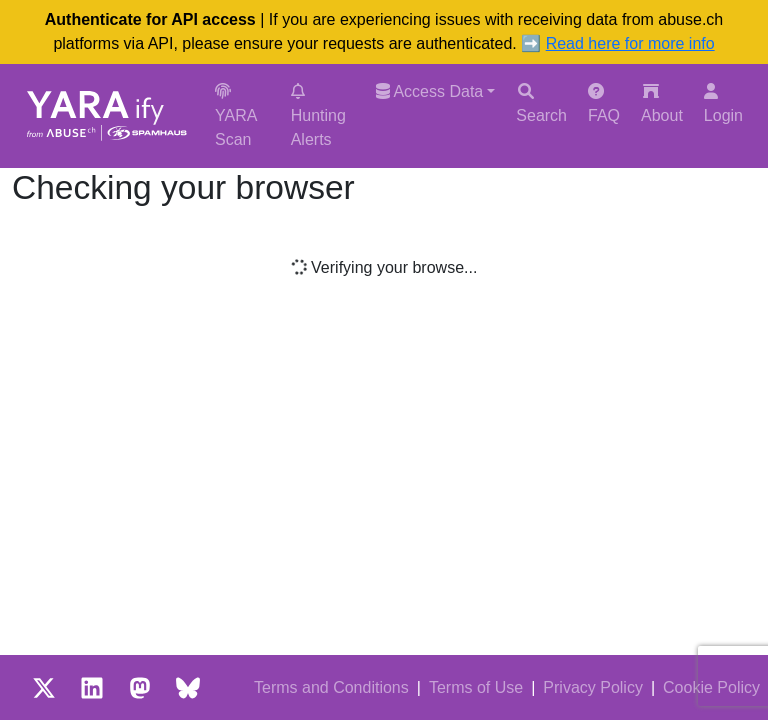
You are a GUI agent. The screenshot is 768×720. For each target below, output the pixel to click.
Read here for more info (630, 43)
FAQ (604, 103)
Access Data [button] (429, 91)
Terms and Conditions (331, 687)
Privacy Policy (593, 687)
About (662, 103)
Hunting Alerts (318, 115)
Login (723, 103)
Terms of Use (476, 687)
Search (541, 103)
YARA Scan (236, 115)
